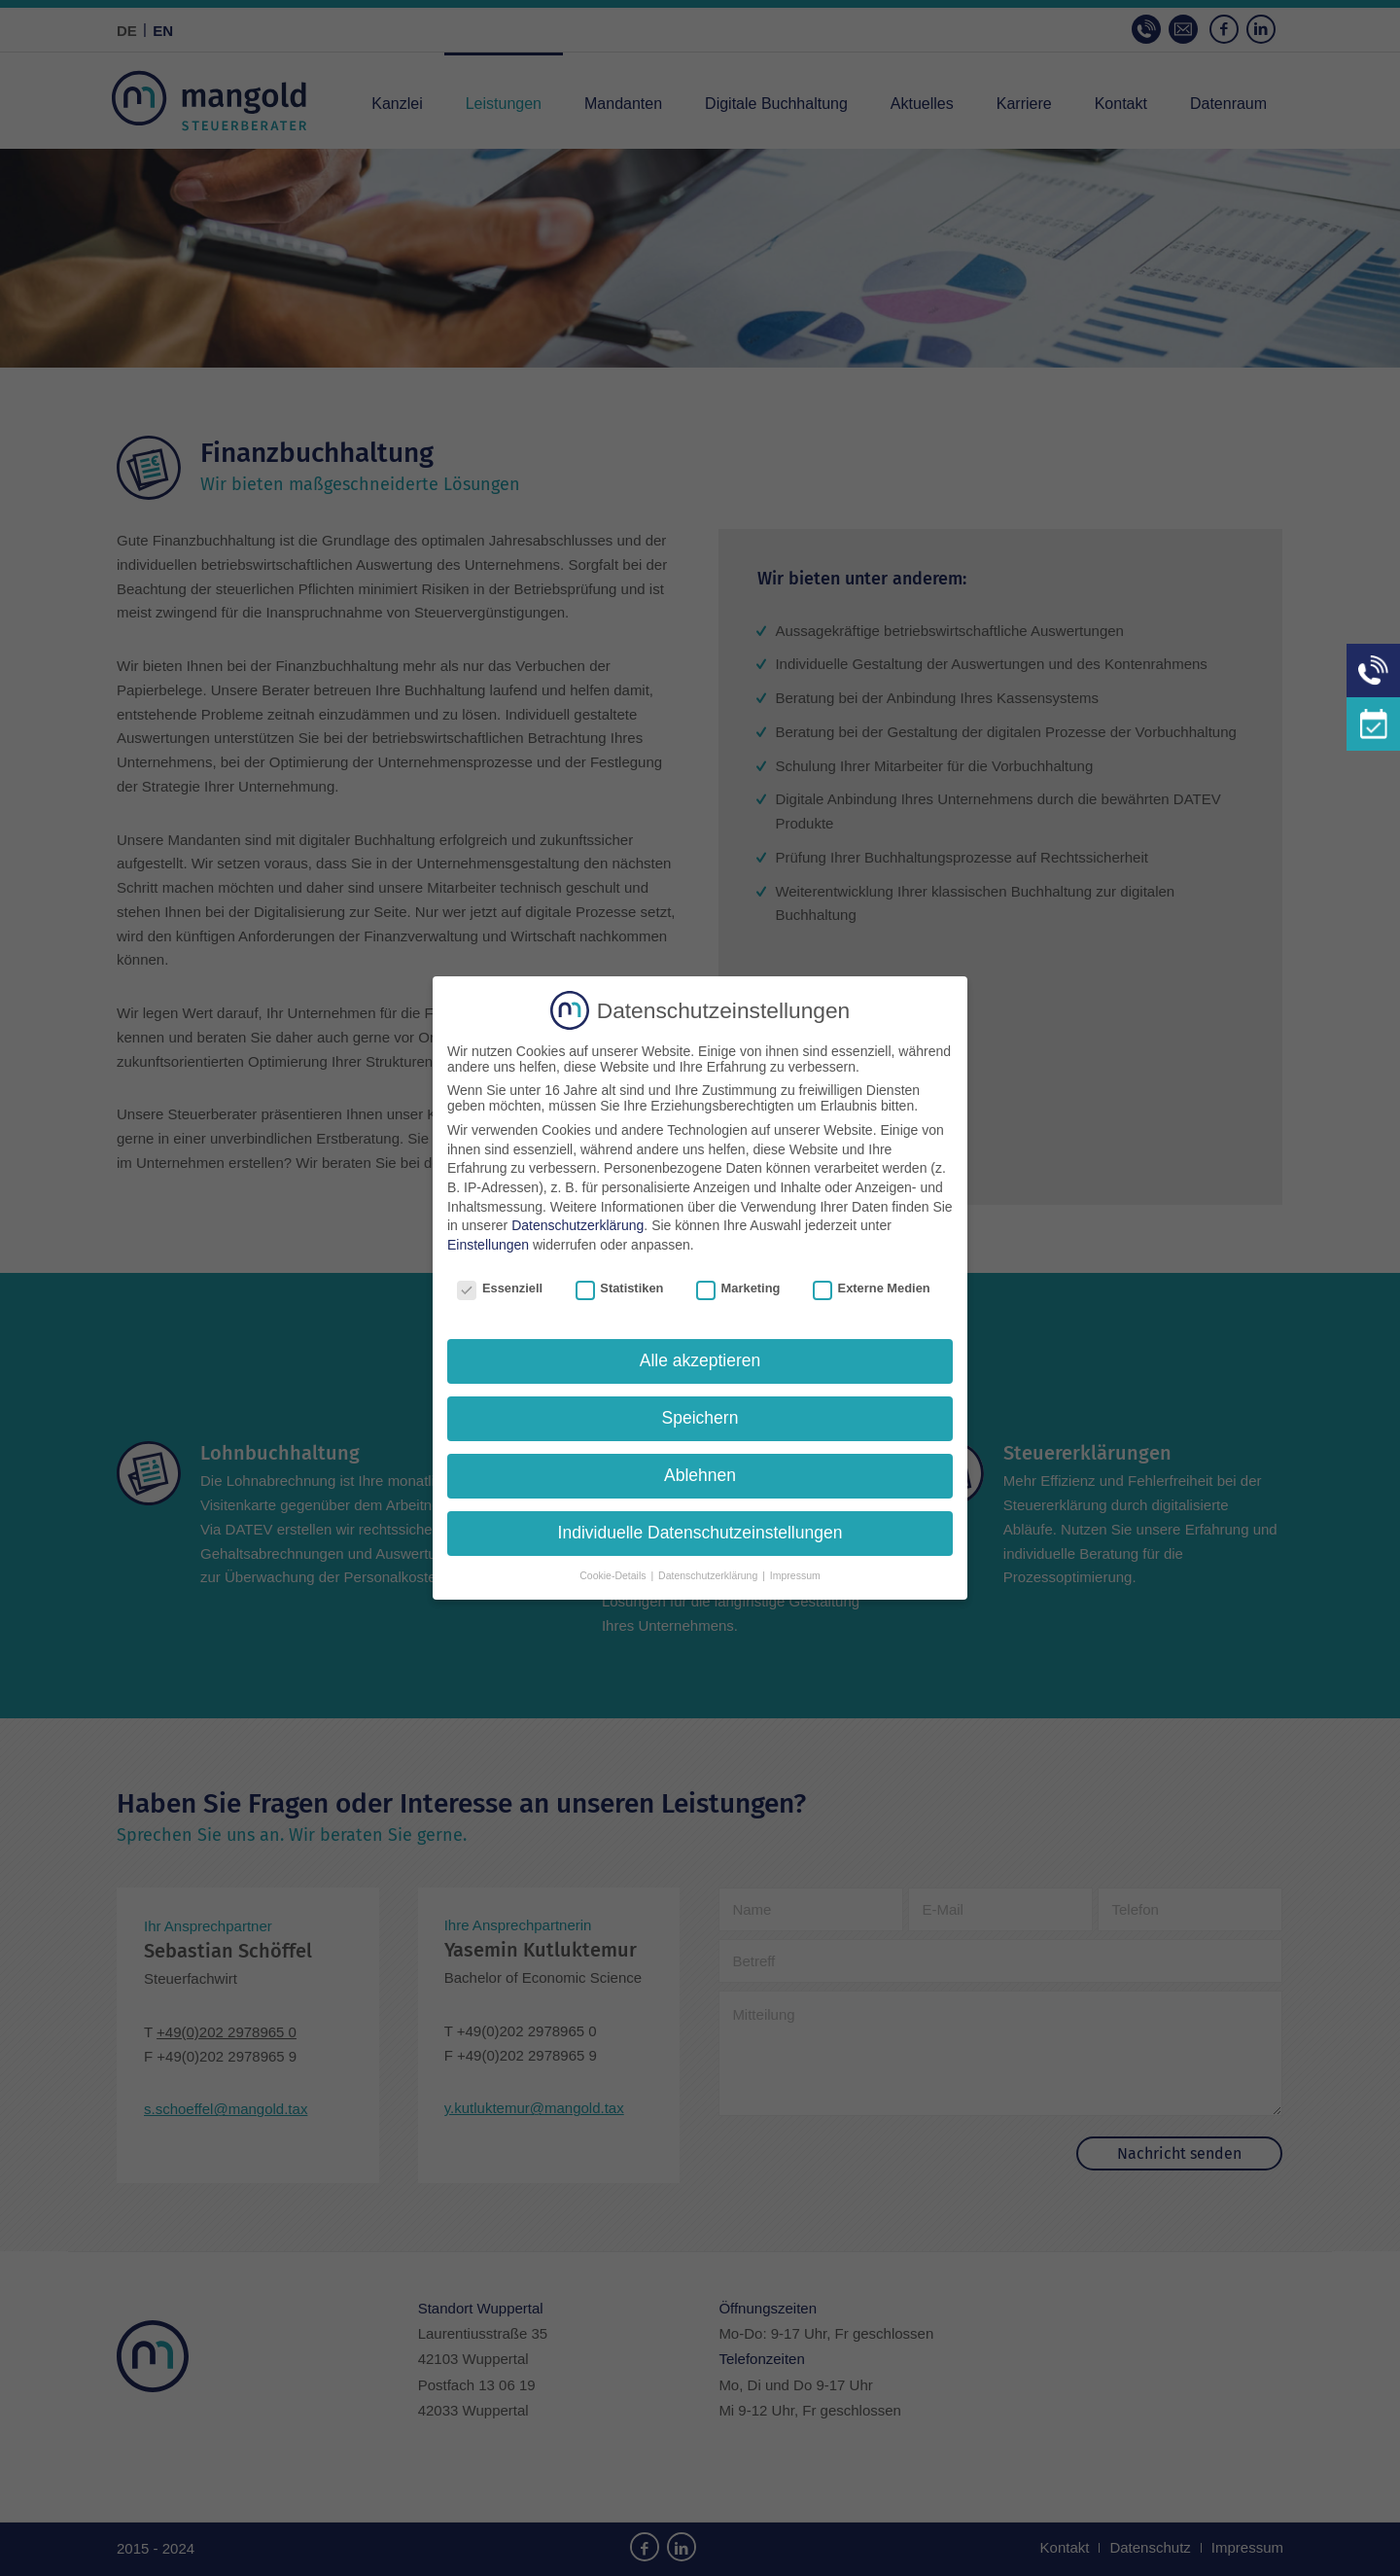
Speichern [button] (700, 1418)
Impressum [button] (795, 1575)
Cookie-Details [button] (613, 1575)
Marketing (738, 1288)
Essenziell (499, 1288)
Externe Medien (871, 1288)
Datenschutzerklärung (577, 1225)
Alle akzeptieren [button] (700, 1360)
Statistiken (620, 1288)
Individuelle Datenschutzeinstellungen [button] (700, 1532)
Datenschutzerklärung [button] (709, 1575)
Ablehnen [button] (700, 1475)
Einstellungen (488, 1245)
